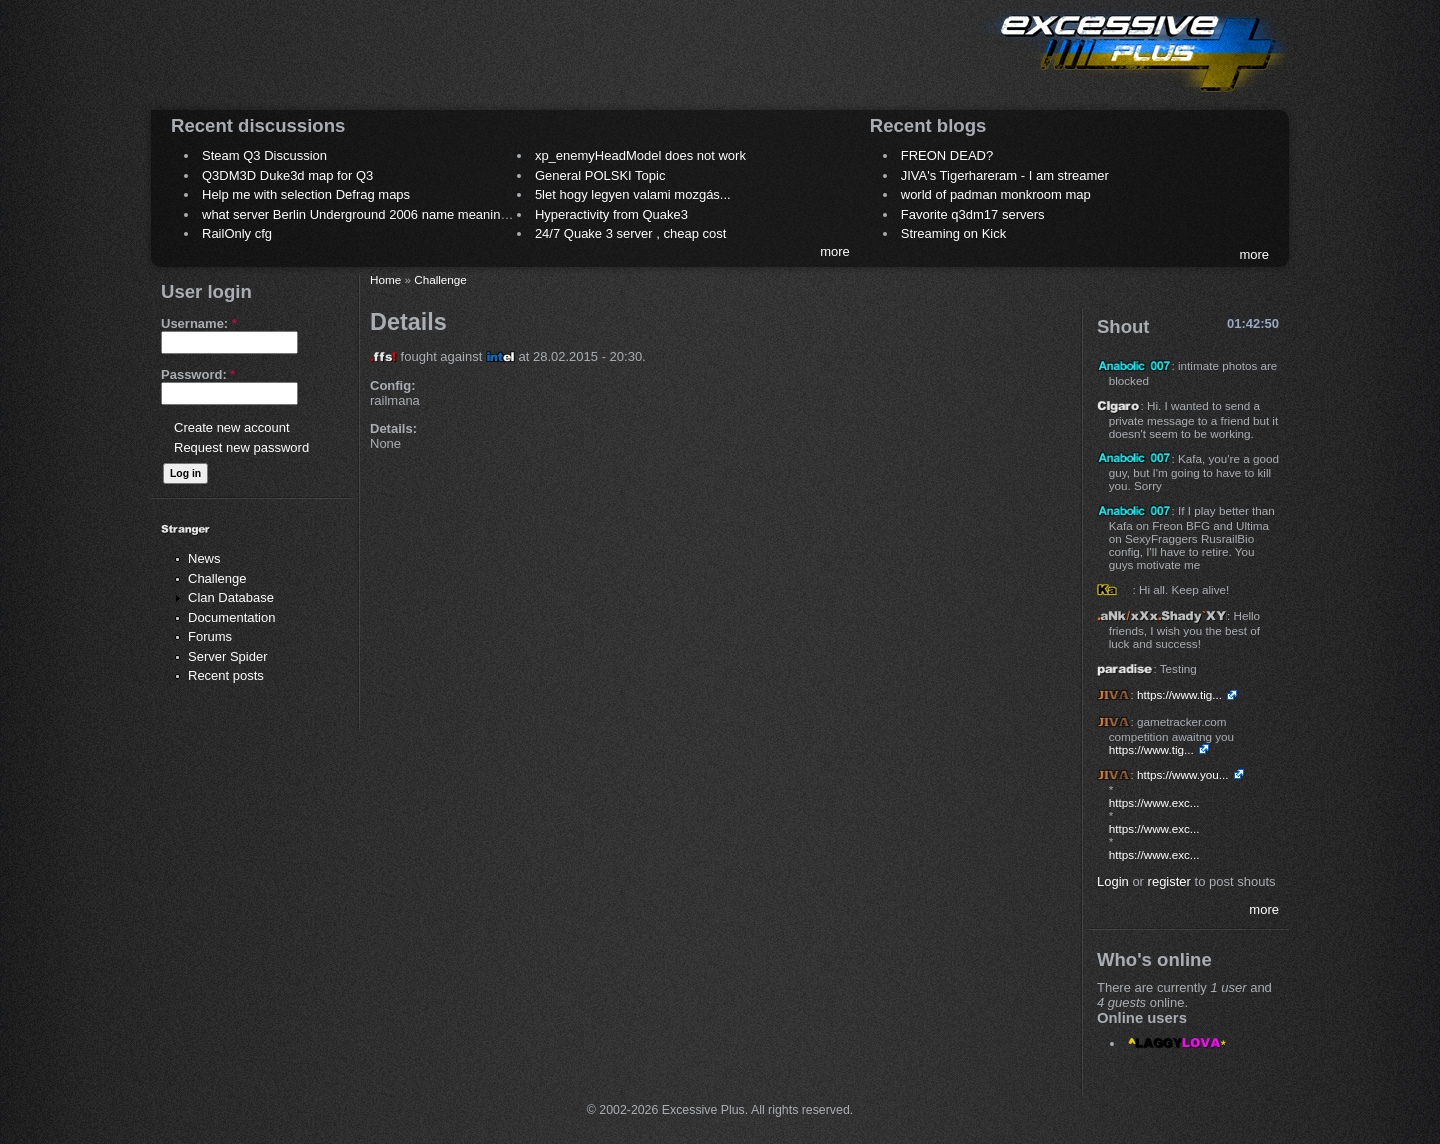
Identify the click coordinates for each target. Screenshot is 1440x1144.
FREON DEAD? (947, 155)
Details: (393, 428)
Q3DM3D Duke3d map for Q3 (287, 175)
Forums (210, 636)
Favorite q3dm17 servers (973, 214)
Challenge (217, 578)
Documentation (231, 617)
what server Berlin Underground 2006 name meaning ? (360, 214)
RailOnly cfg (237, 233)
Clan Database (231, 597)
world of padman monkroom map (996, 194)
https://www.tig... (1179, 694)
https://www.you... (1183, 774)
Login (1113, 881)
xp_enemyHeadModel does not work (640, 155)
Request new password (241, 447)
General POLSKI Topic (600, 175)
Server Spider (227, 656)
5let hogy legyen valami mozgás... (633, 194)
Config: (392, 385)
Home (385, 279)
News (204, 558)
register (1169, 881)
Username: (199, 323)
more (835, 251)
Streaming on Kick (954, 233)
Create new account (232, 427)
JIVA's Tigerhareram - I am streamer (1005, 175)
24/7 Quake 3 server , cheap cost (631, 233)
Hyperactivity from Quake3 (611, 214)
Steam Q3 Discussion (264, 155)
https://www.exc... (1154, 802)
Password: (198, 374)
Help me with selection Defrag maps (306, 194)
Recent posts (226, 675)
